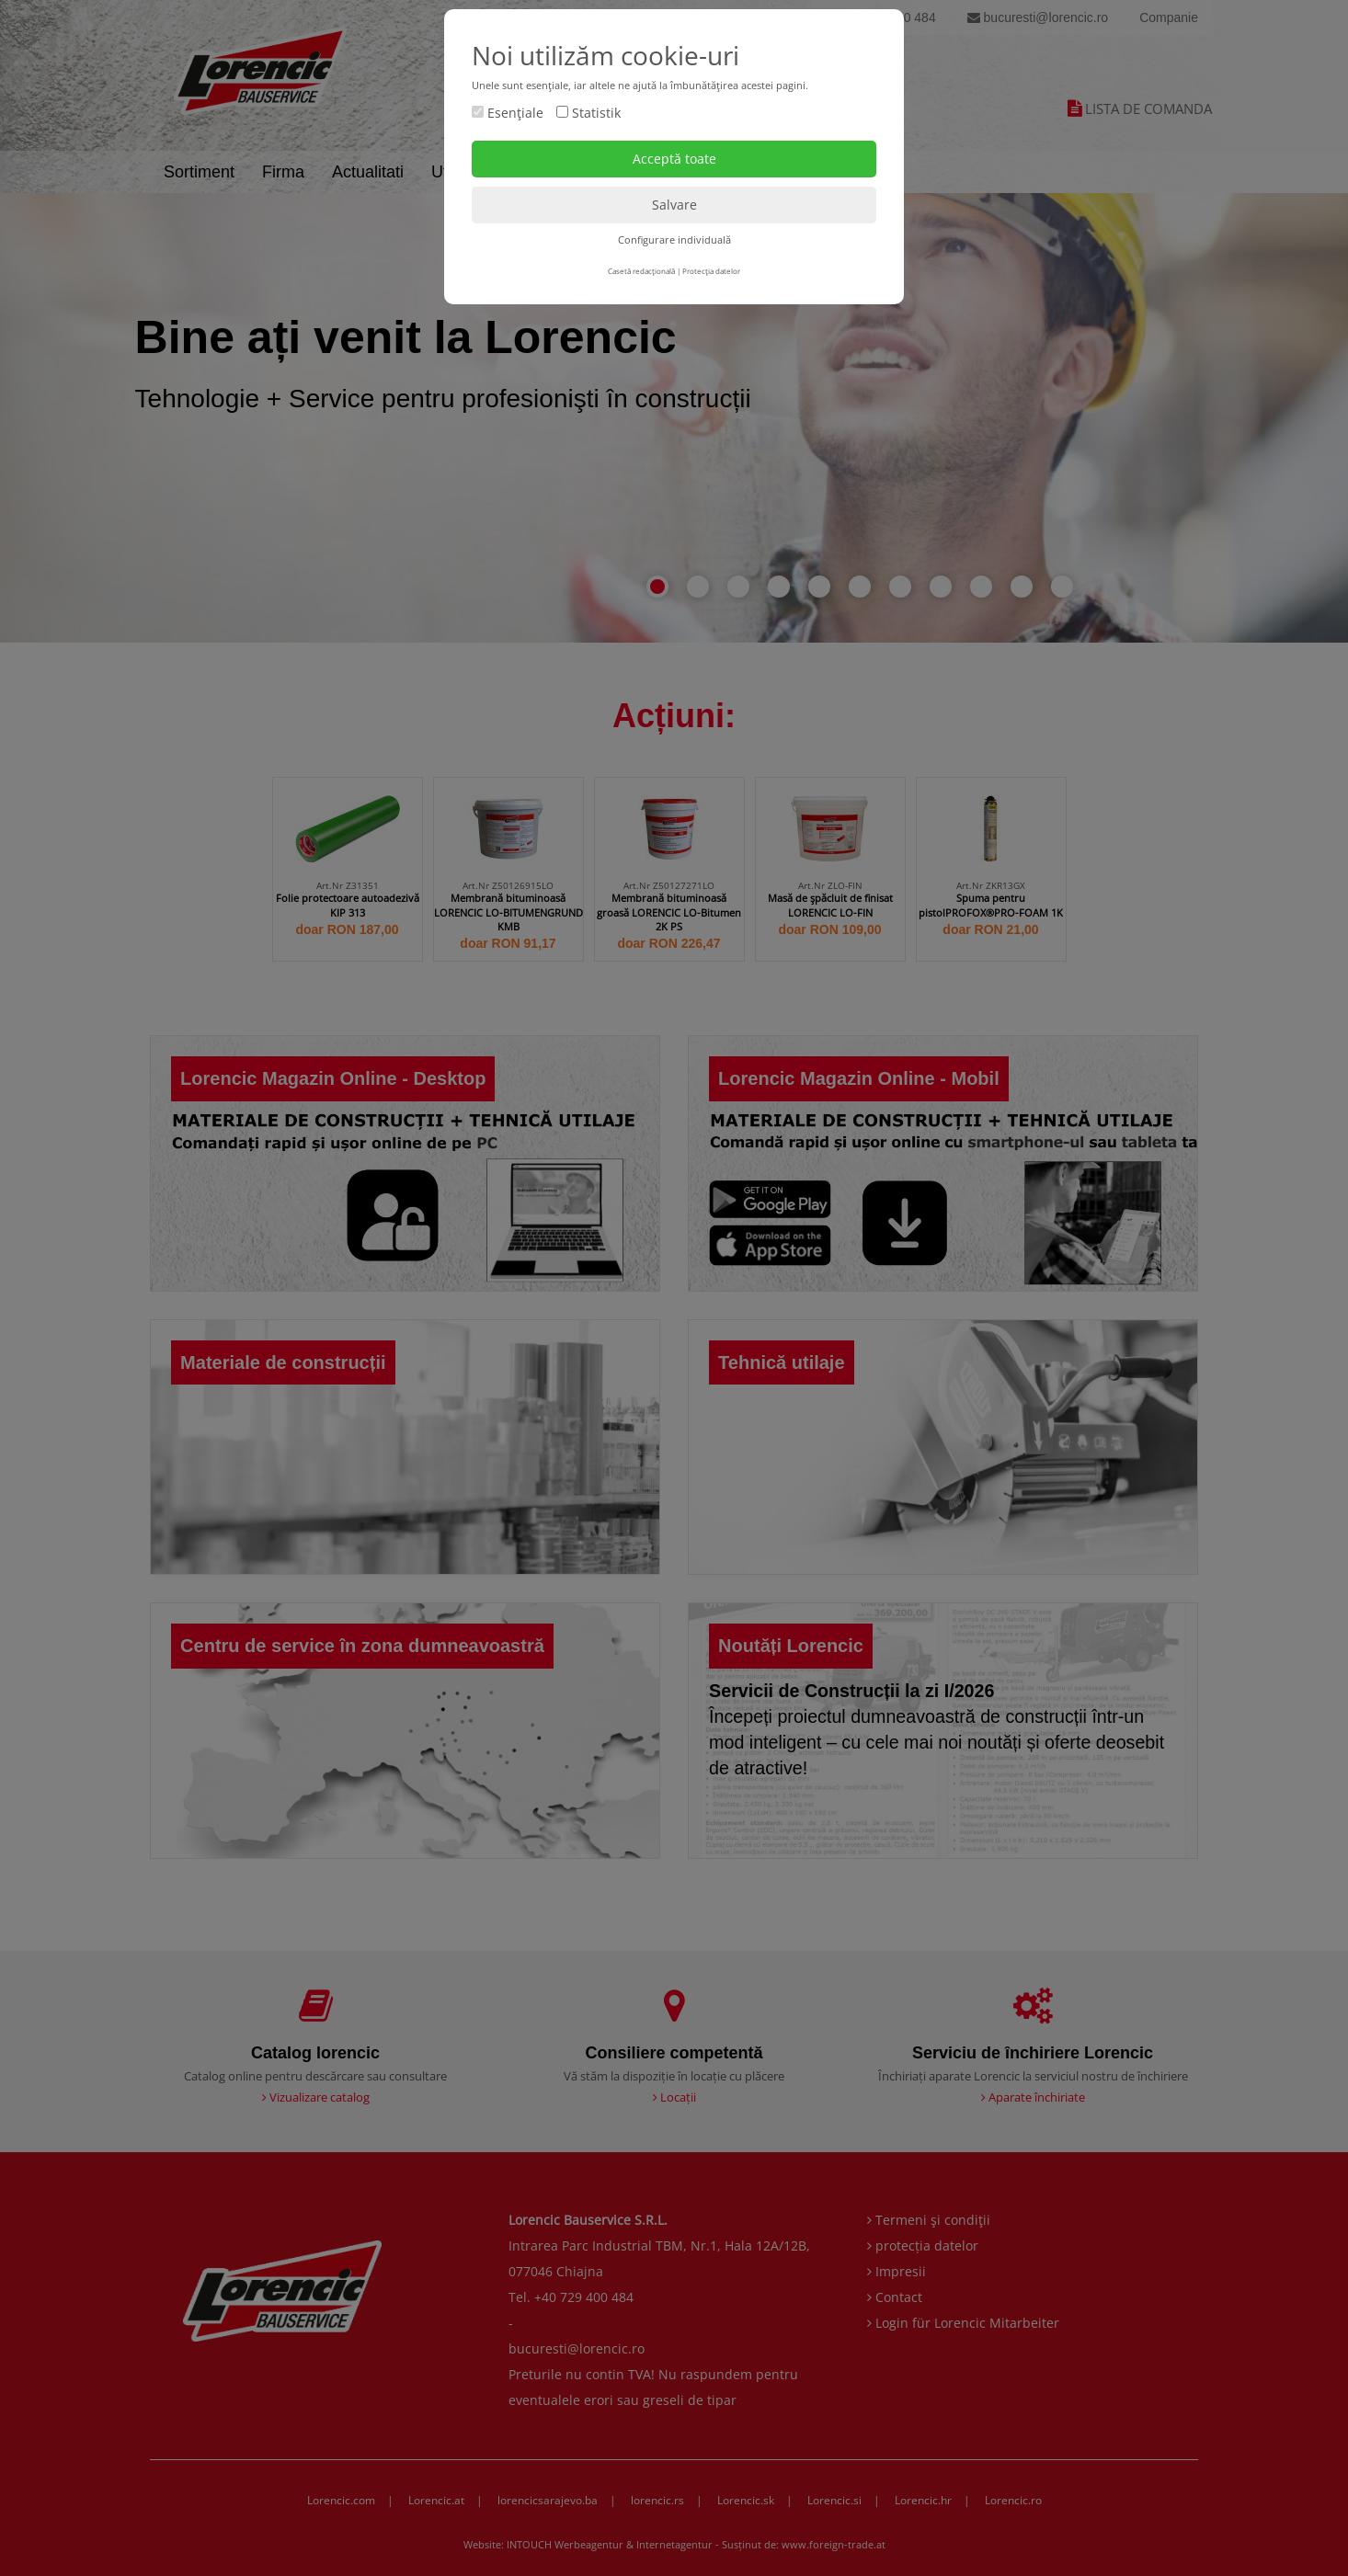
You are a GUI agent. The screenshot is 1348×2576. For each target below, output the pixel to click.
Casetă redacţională (641, 271)
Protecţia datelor (711, 271)
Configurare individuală (674, 239)
